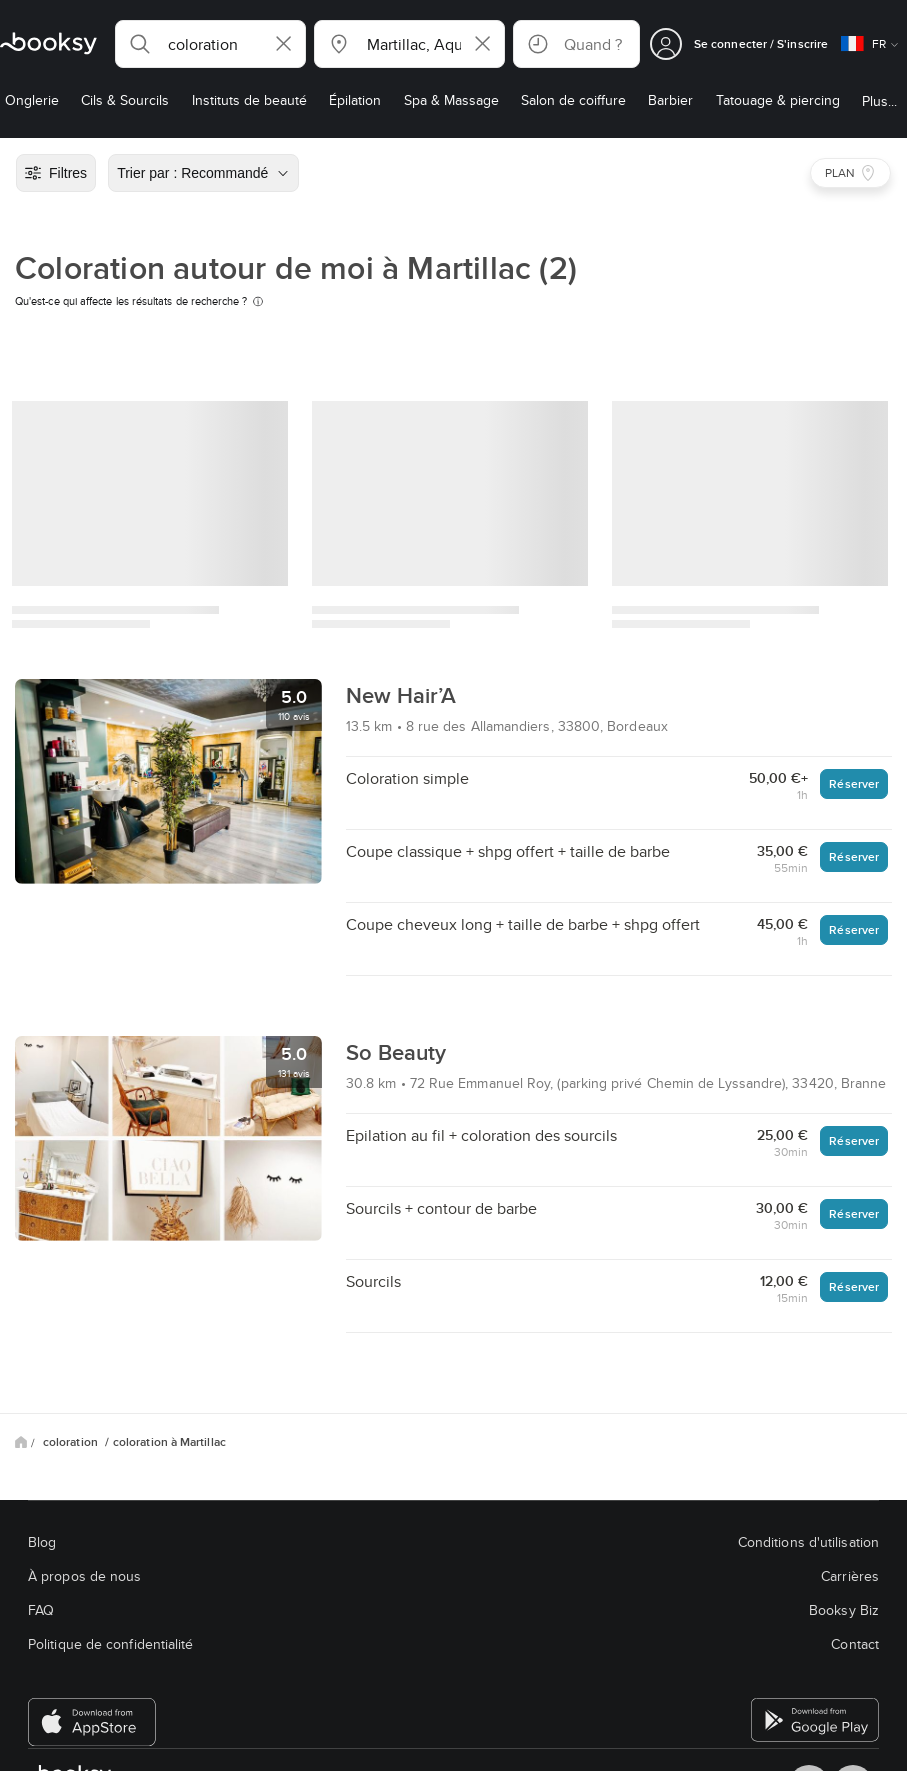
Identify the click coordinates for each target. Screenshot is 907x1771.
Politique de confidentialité (111, 1644)
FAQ (41, 1610)
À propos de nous (84, 1576)
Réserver (854, 783)
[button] (210, 44)
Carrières (850, 1576)
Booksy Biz (844, 1610)
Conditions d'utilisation (808, 1542)
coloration (72, 1442)
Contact (855, 1644)
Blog (42, 1542)
